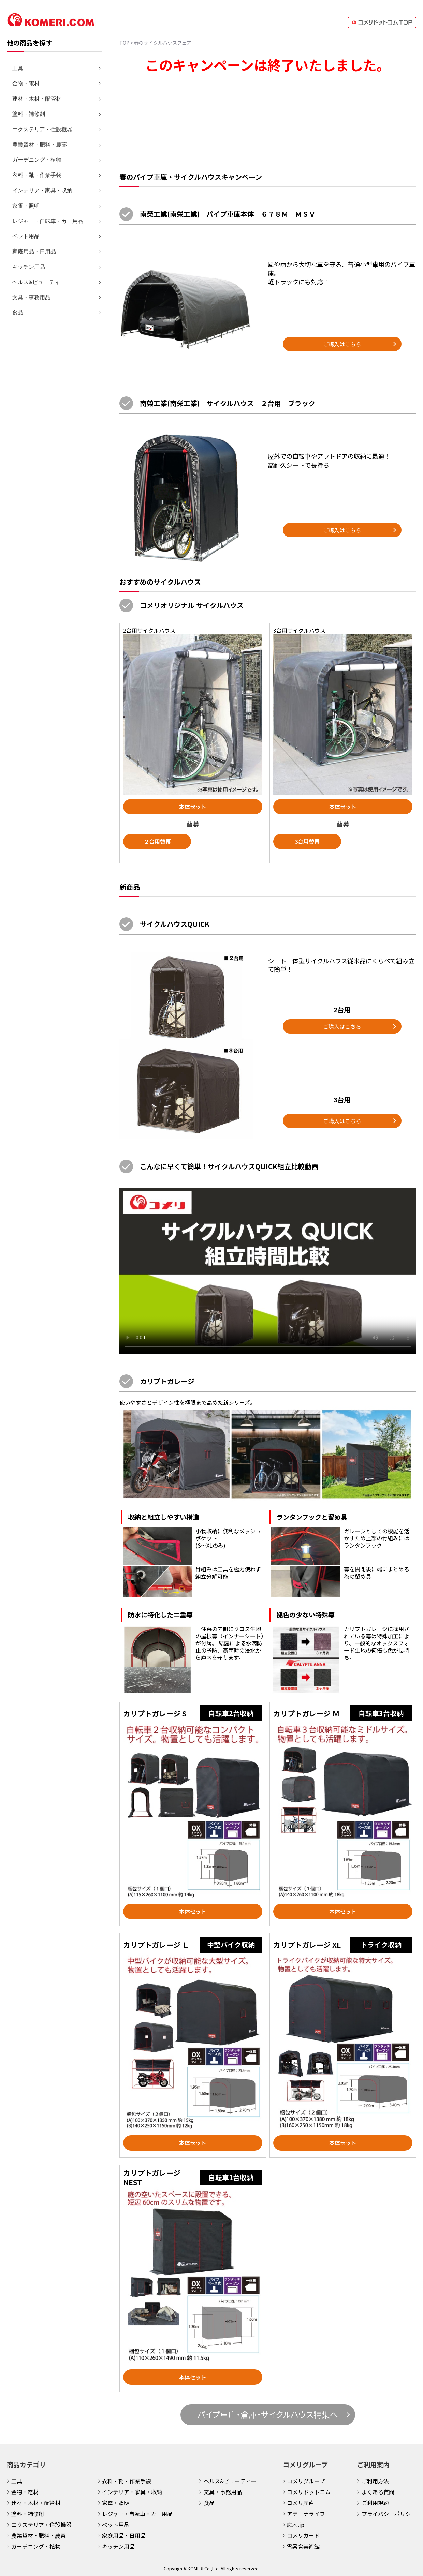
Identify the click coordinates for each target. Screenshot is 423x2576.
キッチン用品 (28, 267)
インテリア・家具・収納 (42, 190)
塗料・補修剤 (28, 114)
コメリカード (303, 2535)
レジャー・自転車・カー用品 (47, 221)
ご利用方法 (375, 2481)
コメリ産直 (300, 2503)
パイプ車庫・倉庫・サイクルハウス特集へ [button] (268, 2414)
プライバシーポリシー (389, 2514)
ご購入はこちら (342, 344)
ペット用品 (26, 236)
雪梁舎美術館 (303, 2546)
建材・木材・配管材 (36, 99)
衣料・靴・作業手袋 (36, 175)
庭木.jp (295, 2524)
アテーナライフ (306, 2514)
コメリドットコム (309, 2492)
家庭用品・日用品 (34, 251)
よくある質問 (378, 2492)
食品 (17, 312)
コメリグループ (306, 2481)
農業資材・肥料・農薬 (39, 145)
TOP (124, 42)
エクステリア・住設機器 (42, 129)
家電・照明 (26, 206)
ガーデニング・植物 (36, 160)
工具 (17, 68)
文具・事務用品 (31, 297)
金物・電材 (26, 83)
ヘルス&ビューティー (38, 282)
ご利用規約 (375, 2503)
